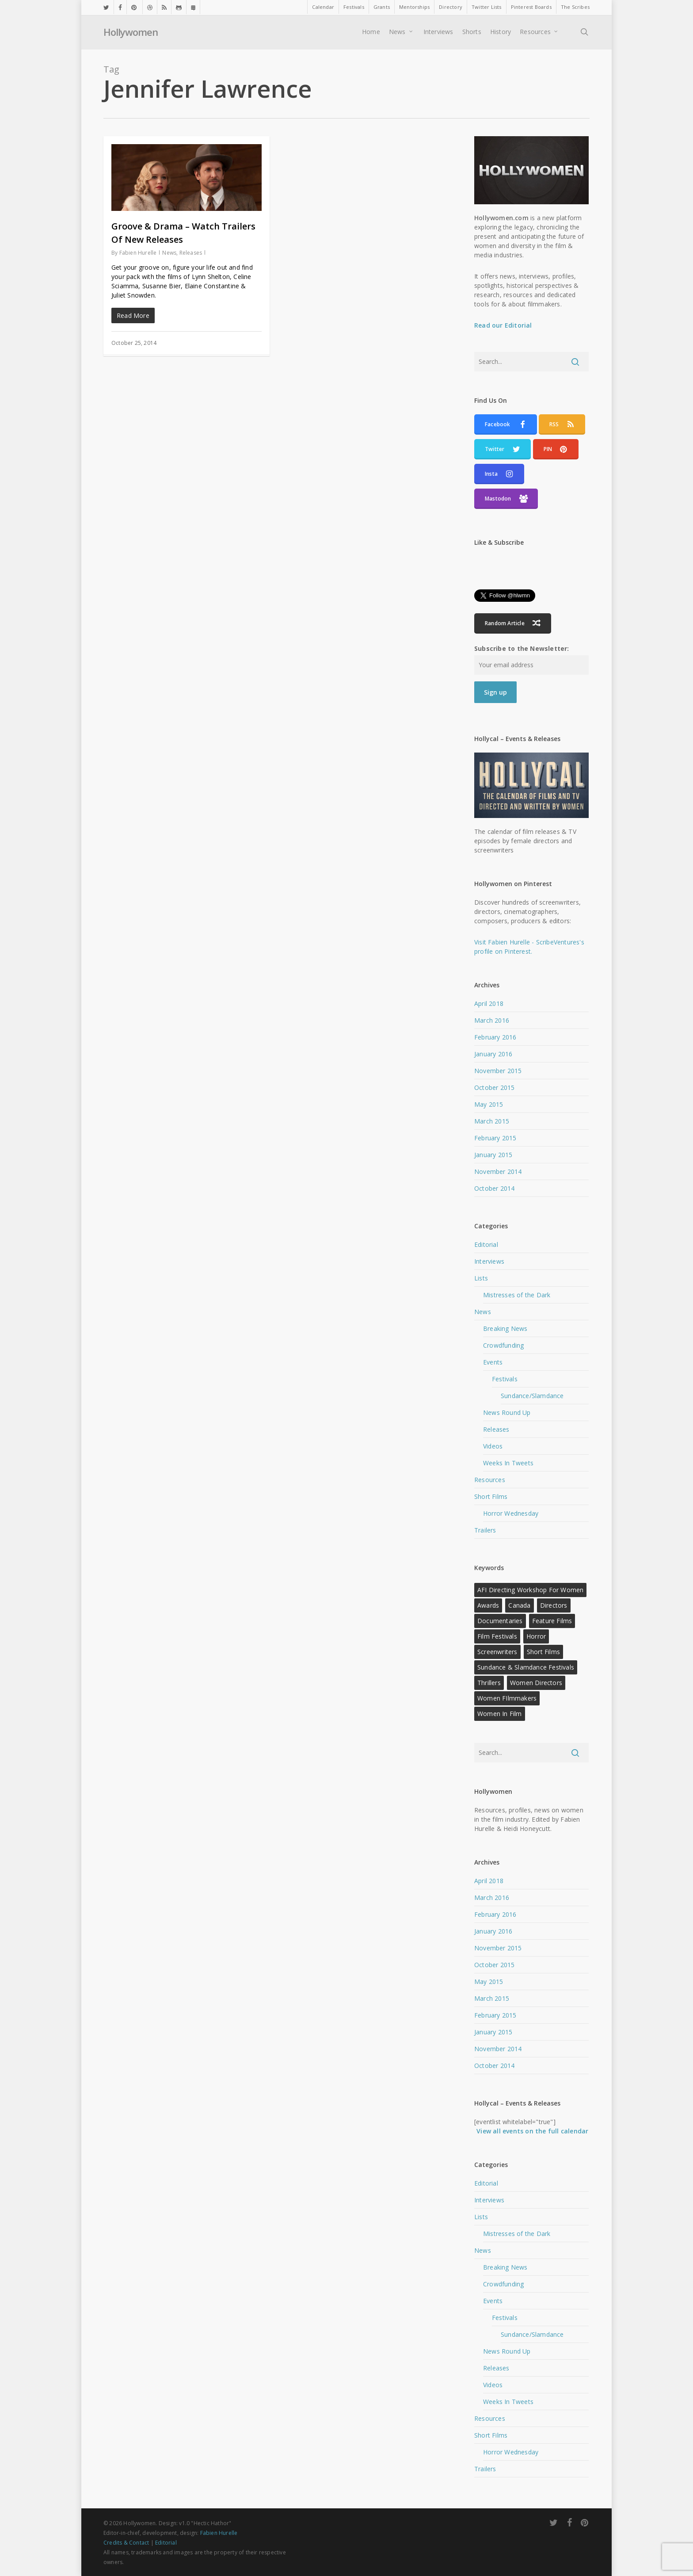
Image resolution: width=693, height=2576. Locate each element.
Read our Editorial (503, 325)
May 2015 (488, 1104)
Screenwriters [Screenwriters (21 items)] (497, 1651)
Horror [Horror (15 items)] (536, 1636)
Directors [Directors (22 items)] (553, 1605)
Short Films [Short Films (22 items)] (543, 1651)
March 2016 (491, 1020)
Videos (493, 1446)
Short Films (490, 1496)
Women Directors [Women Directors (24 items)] (536, 1682)
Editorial (486, 1244)
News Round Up (507, 1412)
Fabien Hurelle (138, 252)
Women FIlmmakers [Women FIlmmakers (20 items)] (507, 1698)
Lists (481, 1278)
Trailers (485, 1530)
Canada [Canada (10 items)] (519, 1605)
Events (493, 1362)
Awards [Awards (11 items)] (488, 1605)
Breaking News (505, 1328)
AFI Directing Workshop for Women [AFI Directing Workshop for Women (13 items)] (530, 1590)
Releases (190, 252)
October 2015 (494, 1087)
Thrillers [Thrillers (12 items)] (489, 1682)
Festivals (505, 1379)
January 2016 (493, 1054)
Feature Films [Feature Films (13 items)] (552, 1621)
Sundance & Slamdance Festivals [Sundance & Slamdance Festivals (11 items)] (525, 1667)
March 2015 (491, 1121)
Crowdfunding (503, 1345)
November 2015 (498, 1070)
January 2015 (493, 1154)
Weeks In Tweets (508, 1463)
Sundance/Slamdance (532, 1395)
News (169, 252)
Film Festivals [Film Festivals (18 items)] (497, 1636)
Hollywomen (130, 33)
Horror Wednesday (510, 1513)
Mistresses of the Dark (516, 1295)
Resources (489, 1479)
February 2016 (495, 1037)
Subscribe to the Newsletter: (521, 648)
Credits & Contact (126, 2542)
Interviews (489, 1261)
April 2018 (488, 1003)
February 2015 (495, 1138)
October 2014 (494, 1188)
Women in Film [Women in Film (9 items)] (499, 1713)
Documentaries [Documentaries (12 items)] (500, 1621)
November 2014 (498, 1171)
